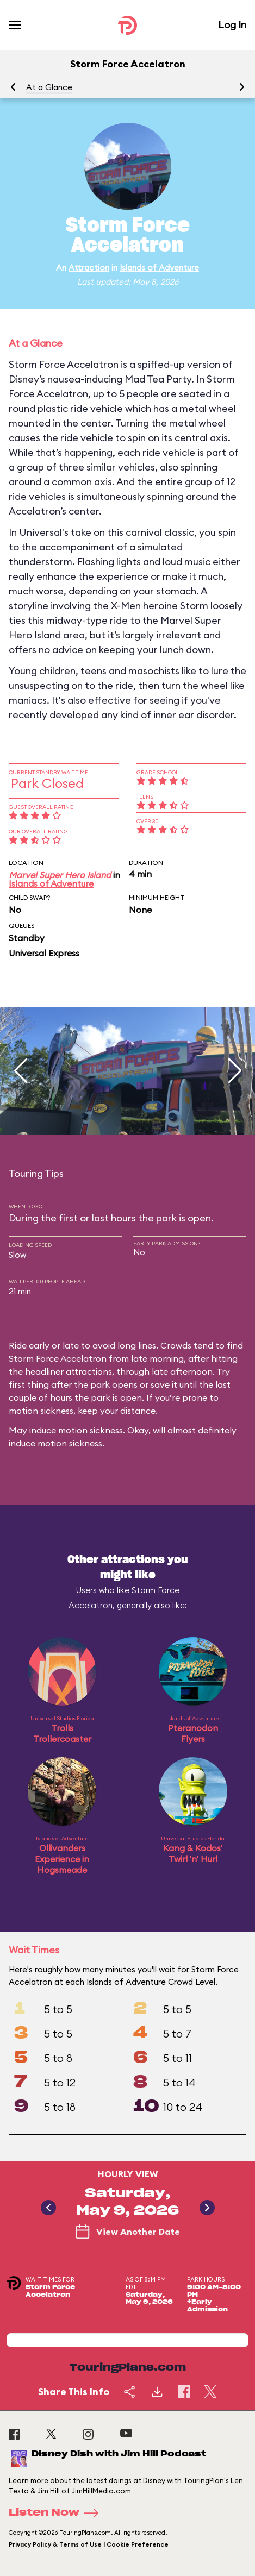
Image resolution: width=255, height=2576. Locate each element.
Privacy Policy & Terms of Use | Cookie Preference (89, 2544)
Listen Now (57, 2513)
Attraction (89, 267)
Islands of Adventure (159, 267)
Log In (232, 24)
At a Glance (49, 87)
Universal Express (44, 953)
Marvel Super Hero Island (60, 874)
